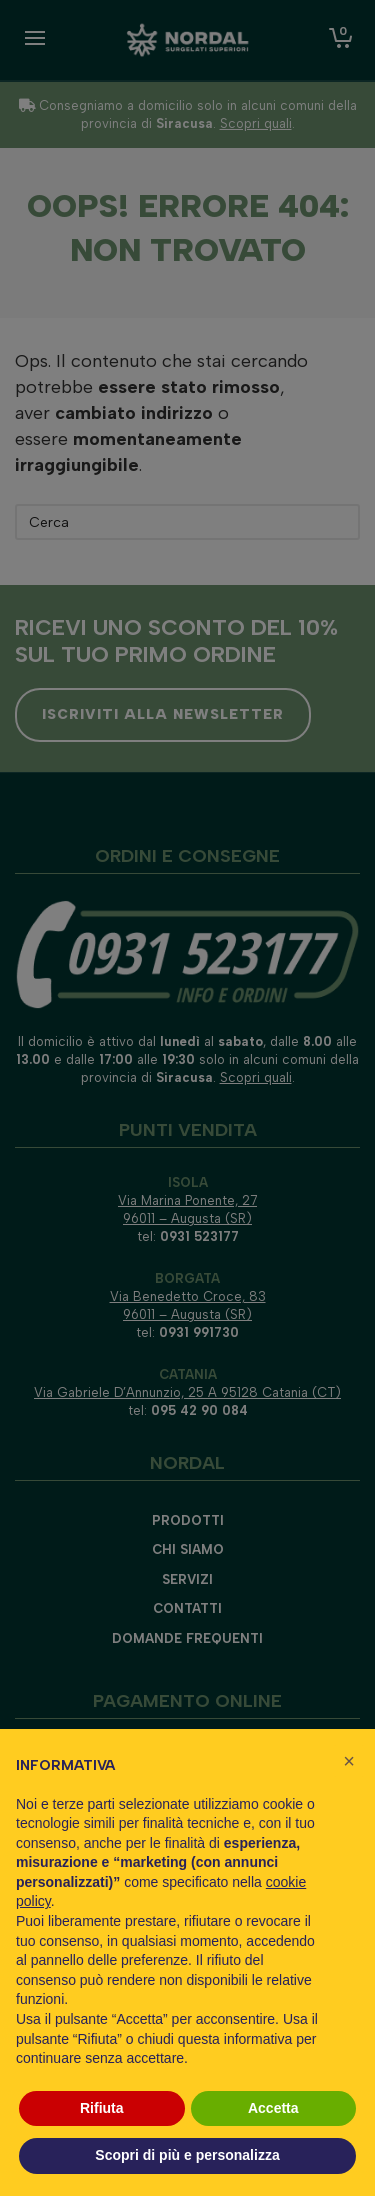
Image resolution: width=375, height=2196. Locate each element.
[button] (349, 1761)
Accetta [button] (273, 2108)
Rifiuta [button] (102, 2108)
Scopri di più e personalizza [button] (187, 2155)
